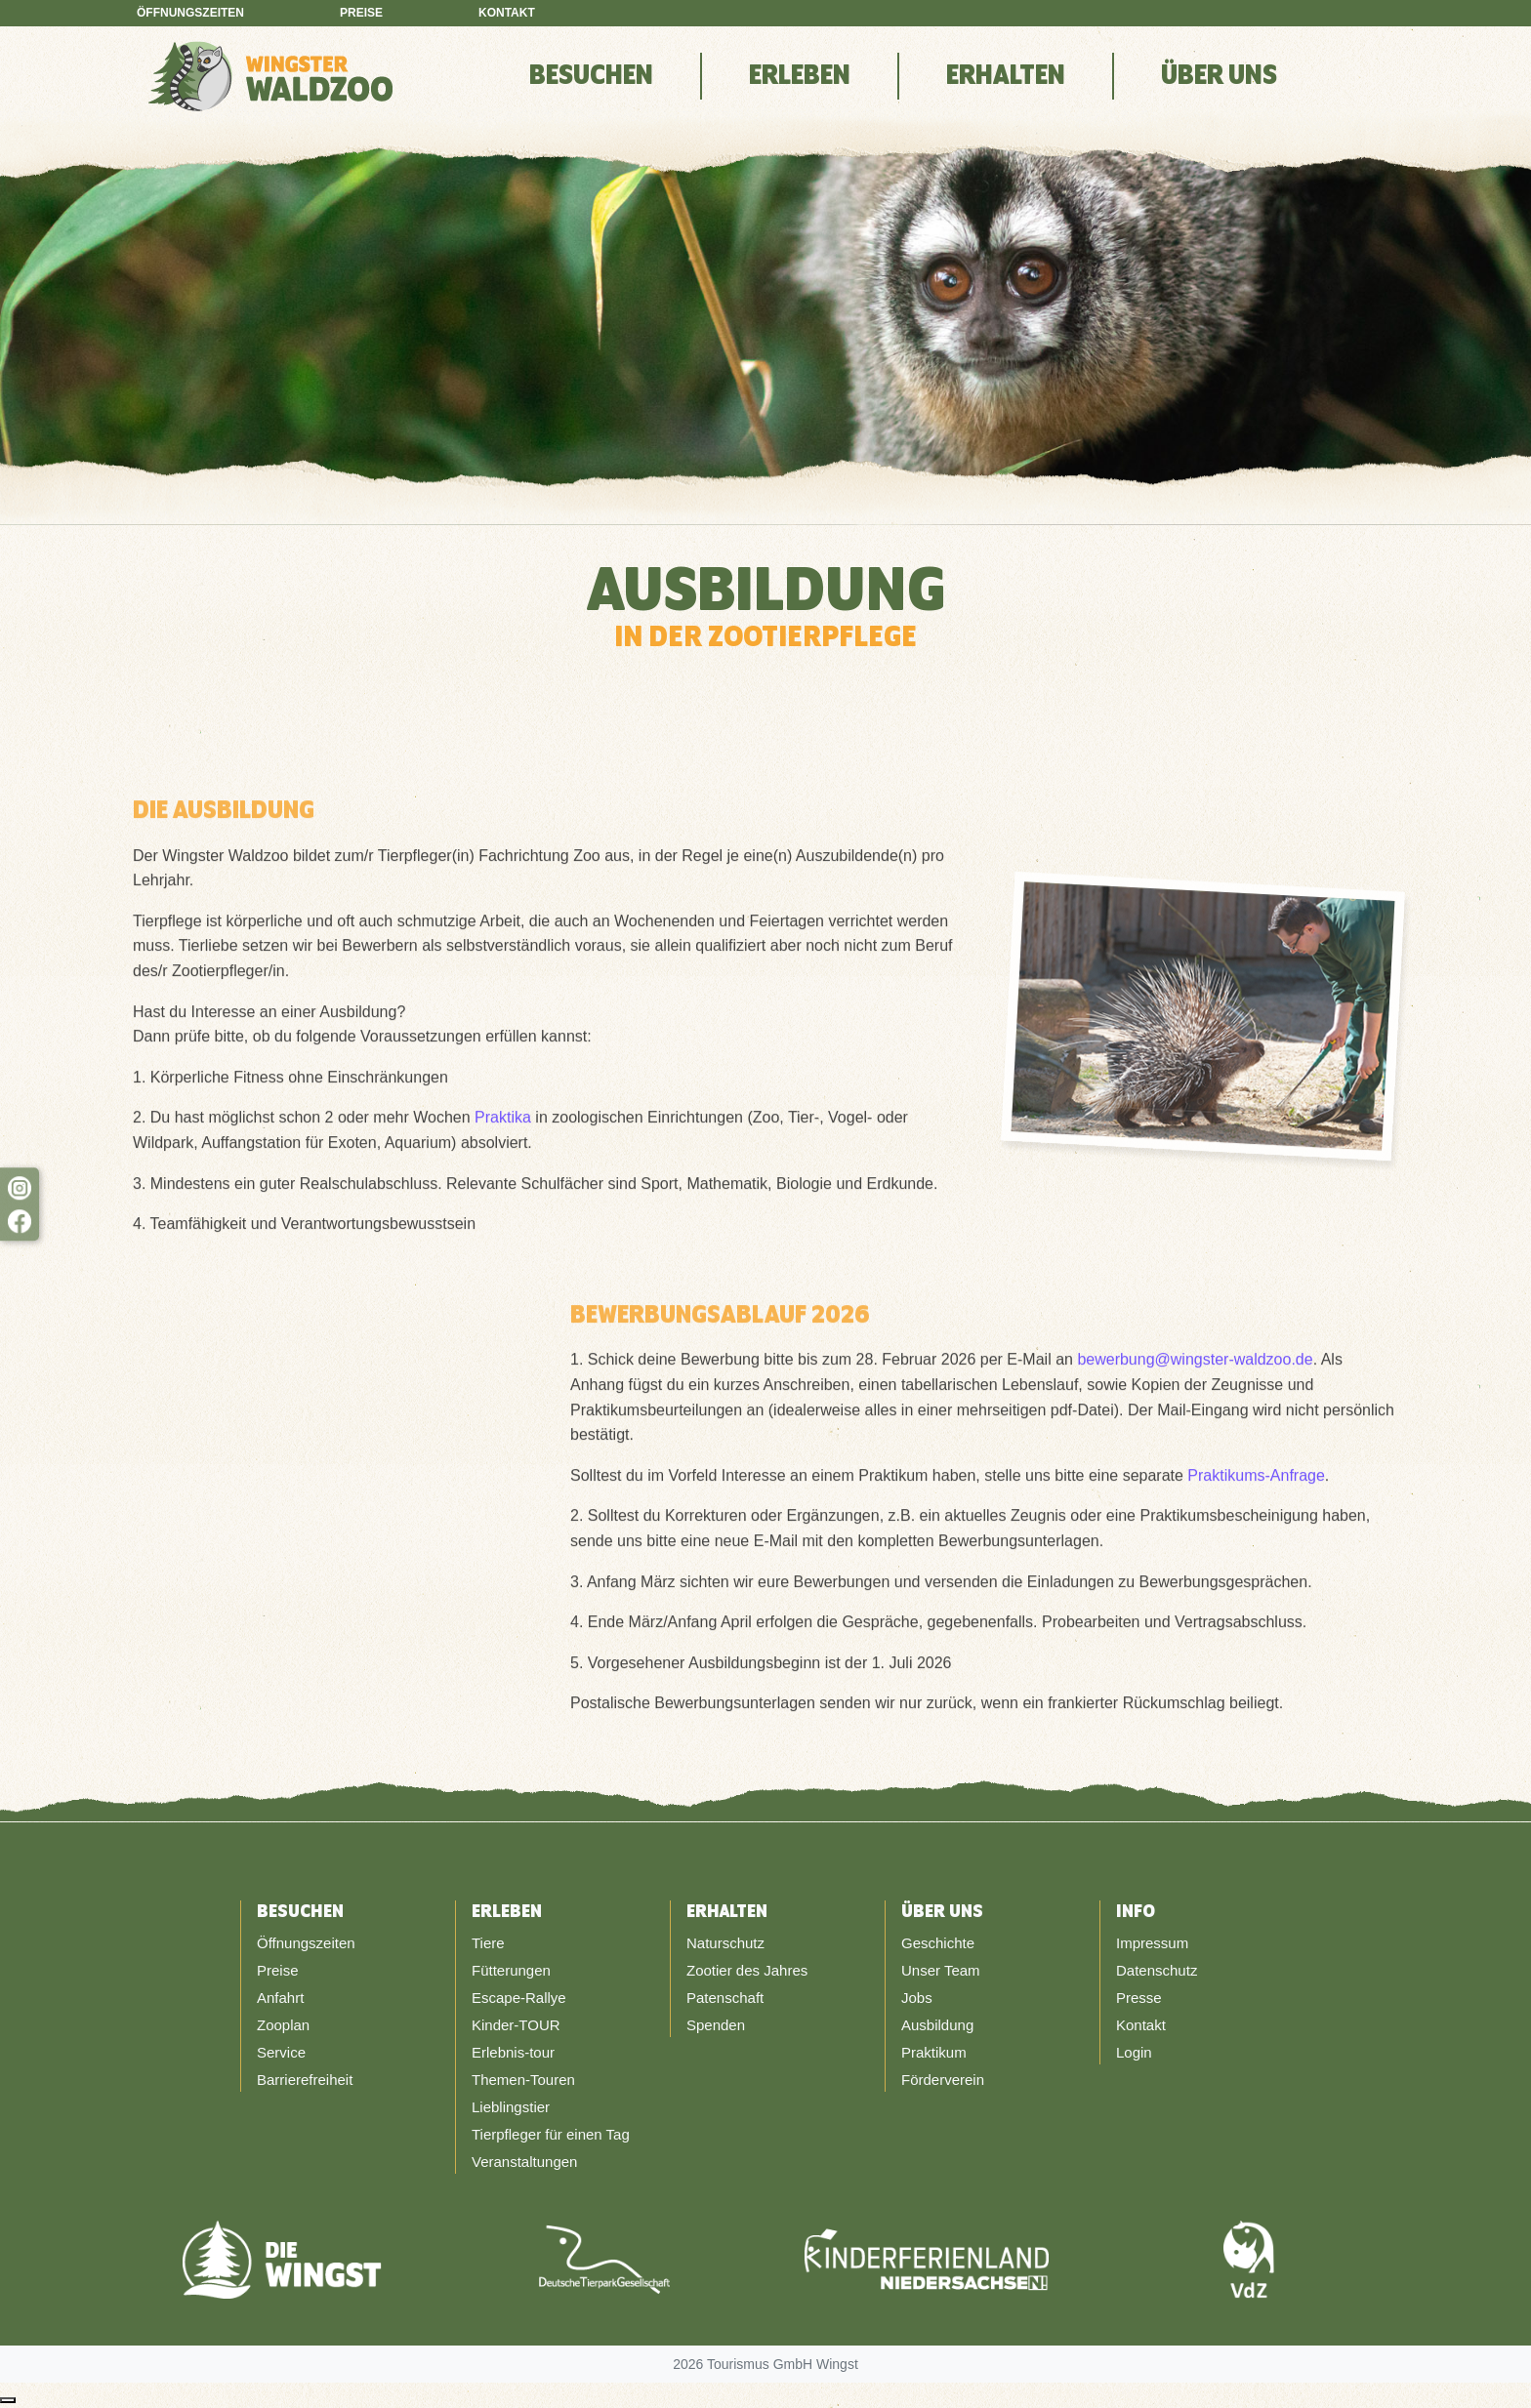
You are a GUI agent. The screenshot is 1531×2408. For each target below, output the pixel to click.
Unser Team (940, 1970)
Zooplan (283, 2025)
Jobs (916, 1997)
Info (1135, 1912)
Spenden (715, 2025)
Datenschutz (1156, 1970)
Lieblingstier (511, 2107)
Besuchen (591, 76)
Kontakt (506, 13)
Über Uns (1219, 76)
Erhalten (1005, 76)
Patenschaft (725, 1997)
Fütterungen (511, 1970)
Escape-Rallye (519, 1997)
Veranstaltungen (524, 2161)
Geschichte (937, 1943)
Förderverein (942, 2079)
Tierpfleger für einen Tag (551, 2134)
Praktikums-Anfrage (1256, 1481)
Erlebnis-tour (513, 2052)
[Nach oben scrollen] (8, 2400)
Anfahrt (280, 1997)
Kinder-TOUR (516, 2025)
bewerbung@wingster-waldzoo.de (1194, 1366)
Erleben (799, 76)
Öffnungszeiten (190, 13)
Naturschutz (725, 1943)
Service (281, 2052)
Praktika (503, 1124)
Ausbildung (937, 2025)
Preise (361, 13)
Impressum (1152, 1943)
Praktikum (934, 2052)
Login (1134, 2052)
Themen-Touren (523, 2079)
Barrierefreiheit (304, 2079)
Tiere (488, 1943)
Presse (1139, 1997)
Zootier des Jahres (746, 1970)
